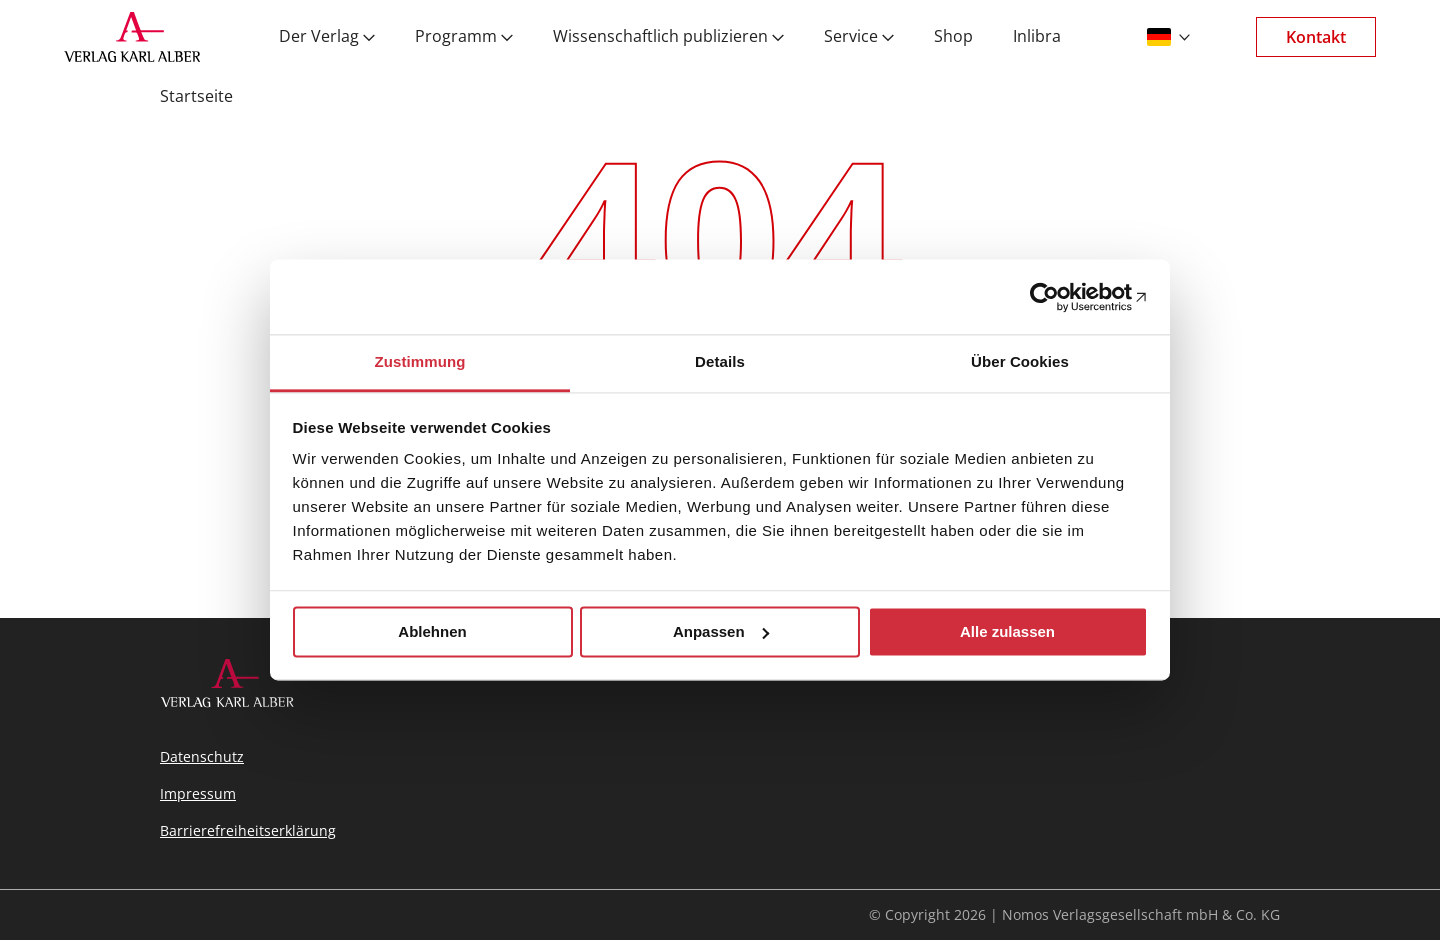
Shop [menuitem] (953, 37)
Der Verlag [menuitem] (319, 37)
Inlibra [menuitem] (1037, 37)
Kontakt (1316, 37)
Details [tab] (720, 361)
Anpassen (721, 631)
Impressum (198, 793)
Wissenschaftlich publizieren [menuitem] (660, 37)
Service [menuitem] (851, 37)
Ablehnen (432, 631)
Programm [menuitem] (456, 37)
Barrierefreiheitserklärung (248, 830)
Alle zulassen (1007, 631)
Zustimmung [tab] (420, 361)
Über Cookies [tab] (1020, 361)
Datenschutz (202, 756)
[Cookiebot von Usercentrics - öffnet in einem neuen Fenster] (1060, 297)
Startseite (196, 96)
